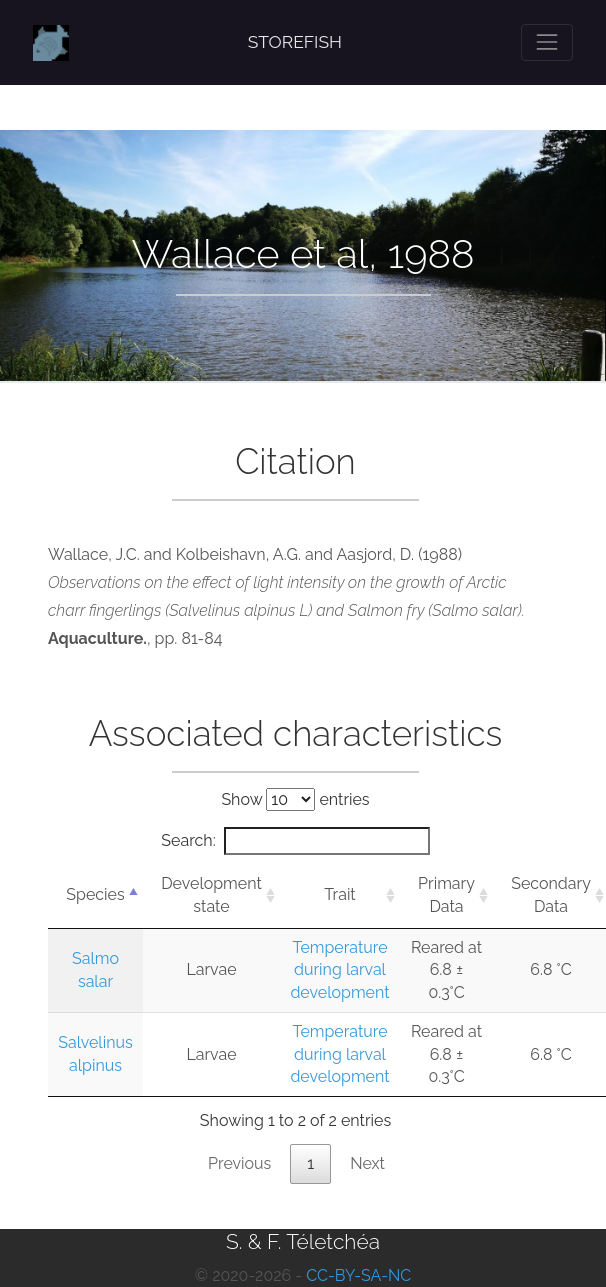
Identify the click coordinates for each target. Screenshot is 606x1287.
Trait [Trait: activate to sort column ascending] (339, 894)
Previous (239, 1163)
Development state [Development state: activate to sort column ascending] (211, 894)
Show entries (295, 799)
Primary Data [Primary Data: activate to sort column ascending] (446, 894)
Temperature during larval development (339, 970)
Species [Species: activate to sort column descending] (95, 894)
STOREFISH (295, 42)
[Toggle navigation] (547, 42)
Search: (295, 841)
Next (367, 1163)
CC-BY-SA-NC (358, 1275)
